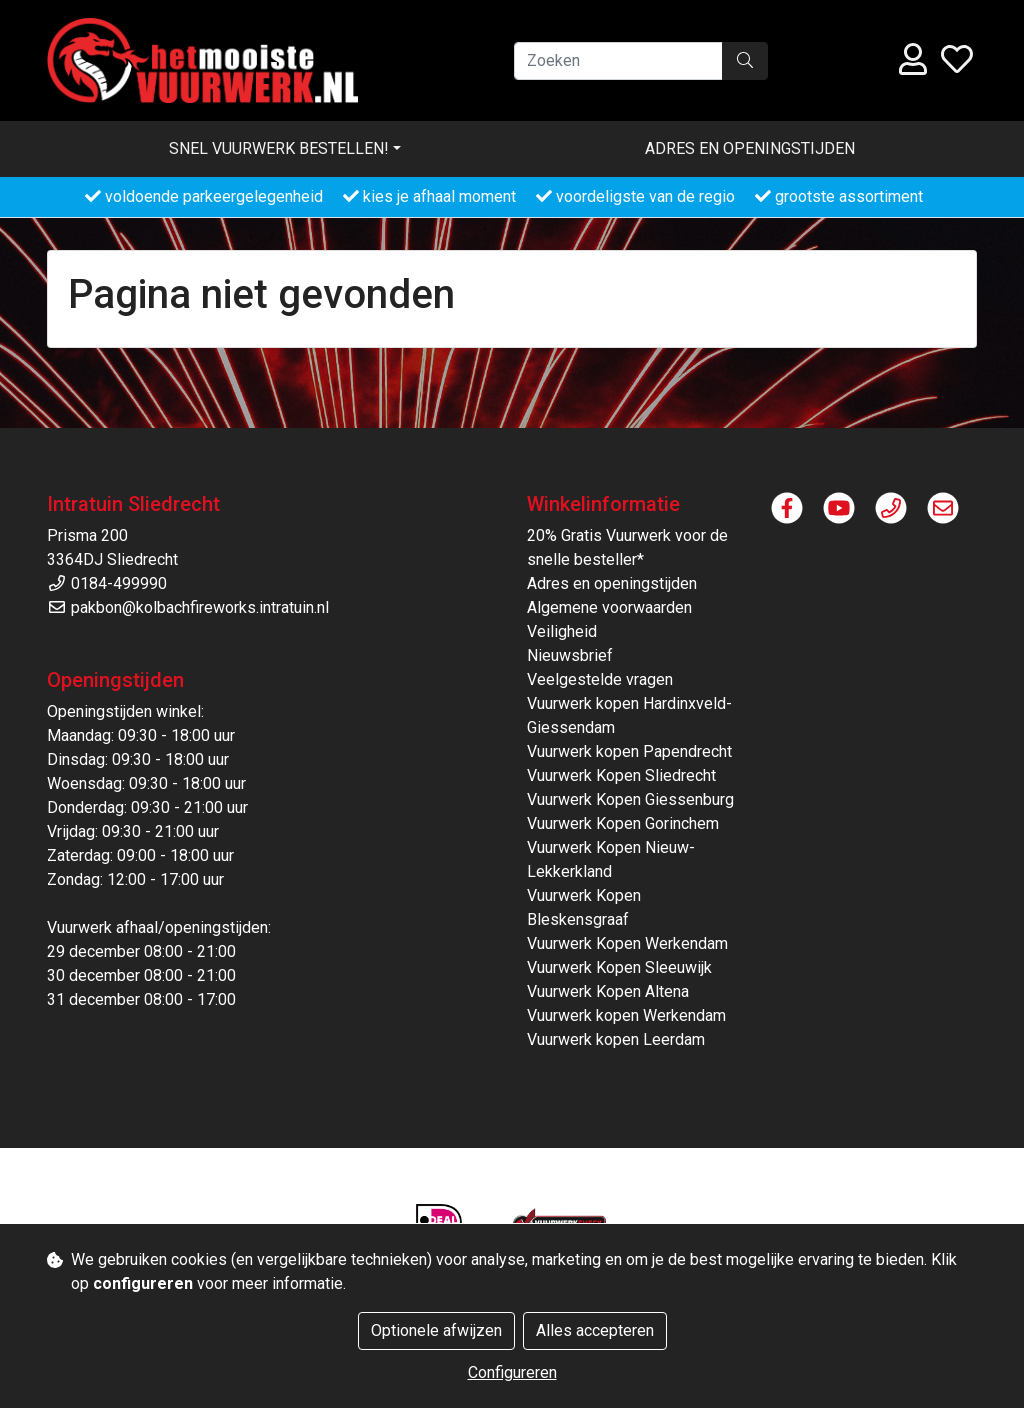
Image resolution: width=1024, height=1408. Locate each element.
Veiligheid (562, 631)
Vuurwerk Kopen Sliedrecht (621, 775)
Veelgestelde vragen (600, 679)
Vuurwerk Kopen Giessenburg (630, 799)
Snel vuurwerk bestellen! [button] (279, 148)
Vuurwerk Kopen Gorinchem (623, 823)
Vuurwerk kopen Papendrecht (629, 751)
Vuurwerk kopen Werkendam (626, 1015)
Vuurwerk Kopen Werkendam (627, 943)
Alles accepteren (595, 1330)
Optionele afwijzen (436, 1330)
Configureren (512, 1372)
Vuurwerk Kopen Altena (608, 991)
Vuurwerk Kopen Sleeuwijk (619, 967)
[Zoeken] (618, 61)
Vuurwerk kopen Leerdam (616, 1039)
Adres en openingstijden (750, 148)
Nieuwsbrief (570, 655)
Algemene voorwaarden (609, 607)
